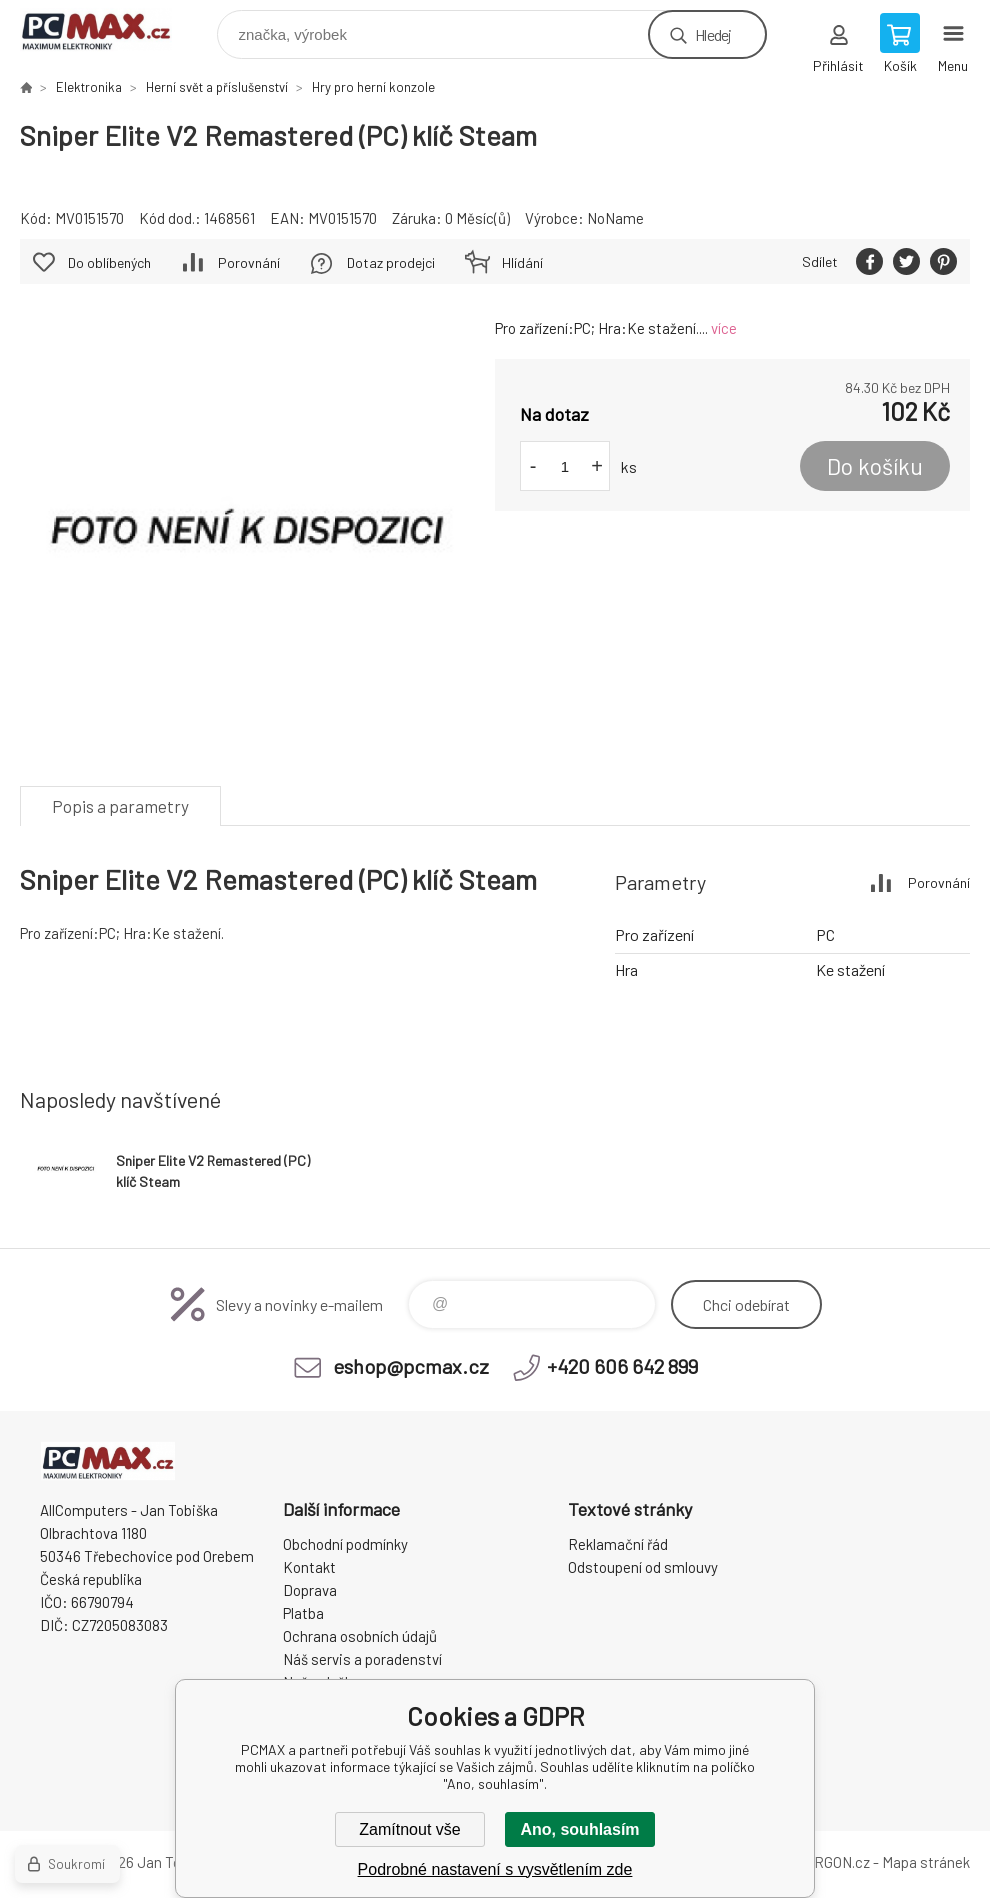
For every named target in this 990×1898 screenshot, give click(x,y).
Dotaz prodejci (391, 262)
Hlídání (522, 262)
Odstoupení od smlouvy (643, 1567)
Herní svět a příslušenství (217, 87)
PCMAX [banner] (108, 29)
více (724, 328)
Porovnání (249, 262)
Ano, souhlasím (579, 1829)
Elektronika (89, 87)
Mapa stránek (926, 1862)
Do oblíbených (109, 262)
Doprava (310, 1590)
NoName (615, 218)
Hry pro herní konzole (373, 87)
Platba (303, 1613)
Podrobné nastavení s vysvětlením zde (495, 1869)
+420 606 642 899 (622, 1366)
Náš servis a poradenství (362, 1659)
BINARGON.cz (825, 1862)
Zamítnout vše (409, 1829)
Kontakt (309, 1567)
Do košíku (875, 466)
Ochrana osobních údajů (360, 1636)
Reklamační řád (618, 1544)
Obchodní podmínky (345, 1544)
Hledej (713, 34)
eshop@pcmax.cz (411, 1366)
